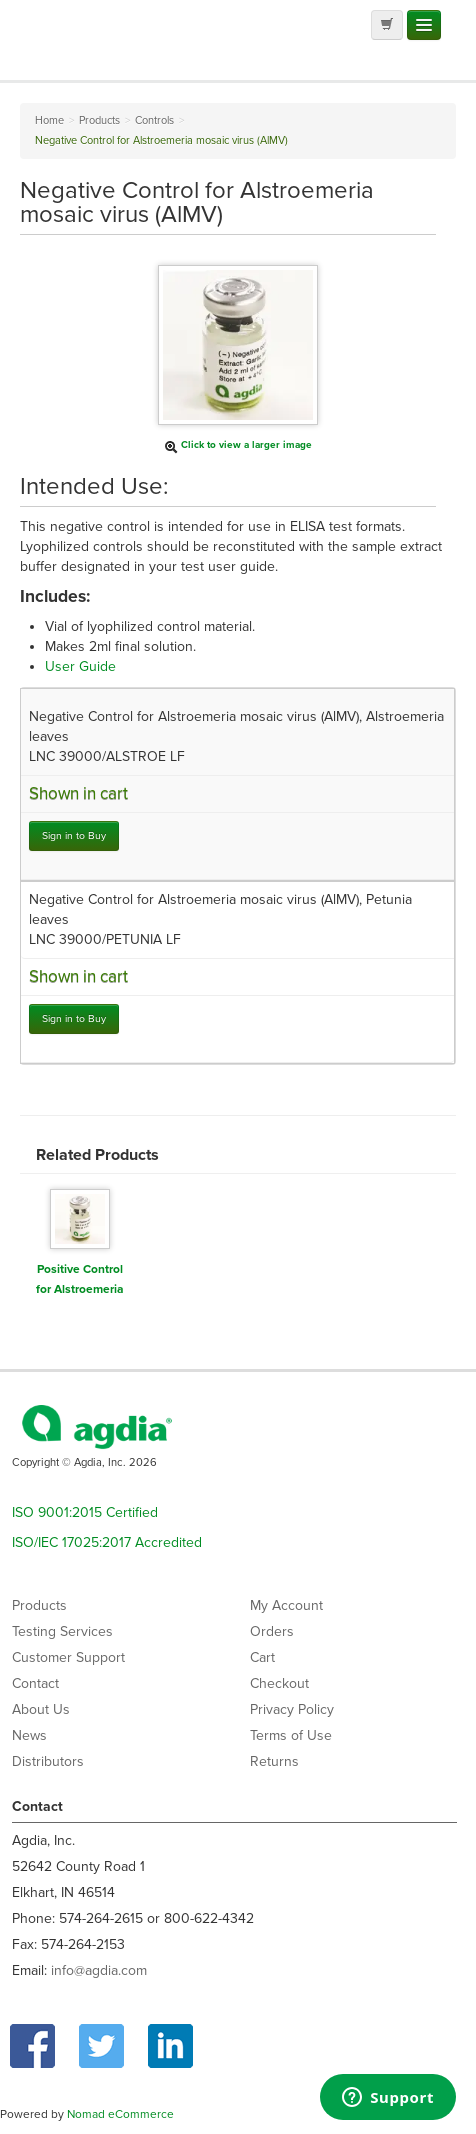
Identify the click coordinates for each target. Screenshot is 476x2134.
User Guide (80, 666)
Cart (262, 1657)
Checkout (279, 1683)
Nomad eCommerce (120, 2114)
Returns (274, 1761)
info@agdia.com (99, 1970)
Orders (272, 1631)
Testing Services (62, 1631)
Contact (35, 1683)
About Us (41, 1709)
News (29, 1735)
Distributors (48, 1761)
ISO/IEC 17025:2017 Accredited (107, 1542)
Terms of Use (291, 1735)
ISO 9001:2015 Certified (85, 1512)
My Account (286, 1605)
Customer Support (68, 1657)
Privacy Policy (292, 1709)
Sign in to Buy (74, 835)
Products (39, 1605)
